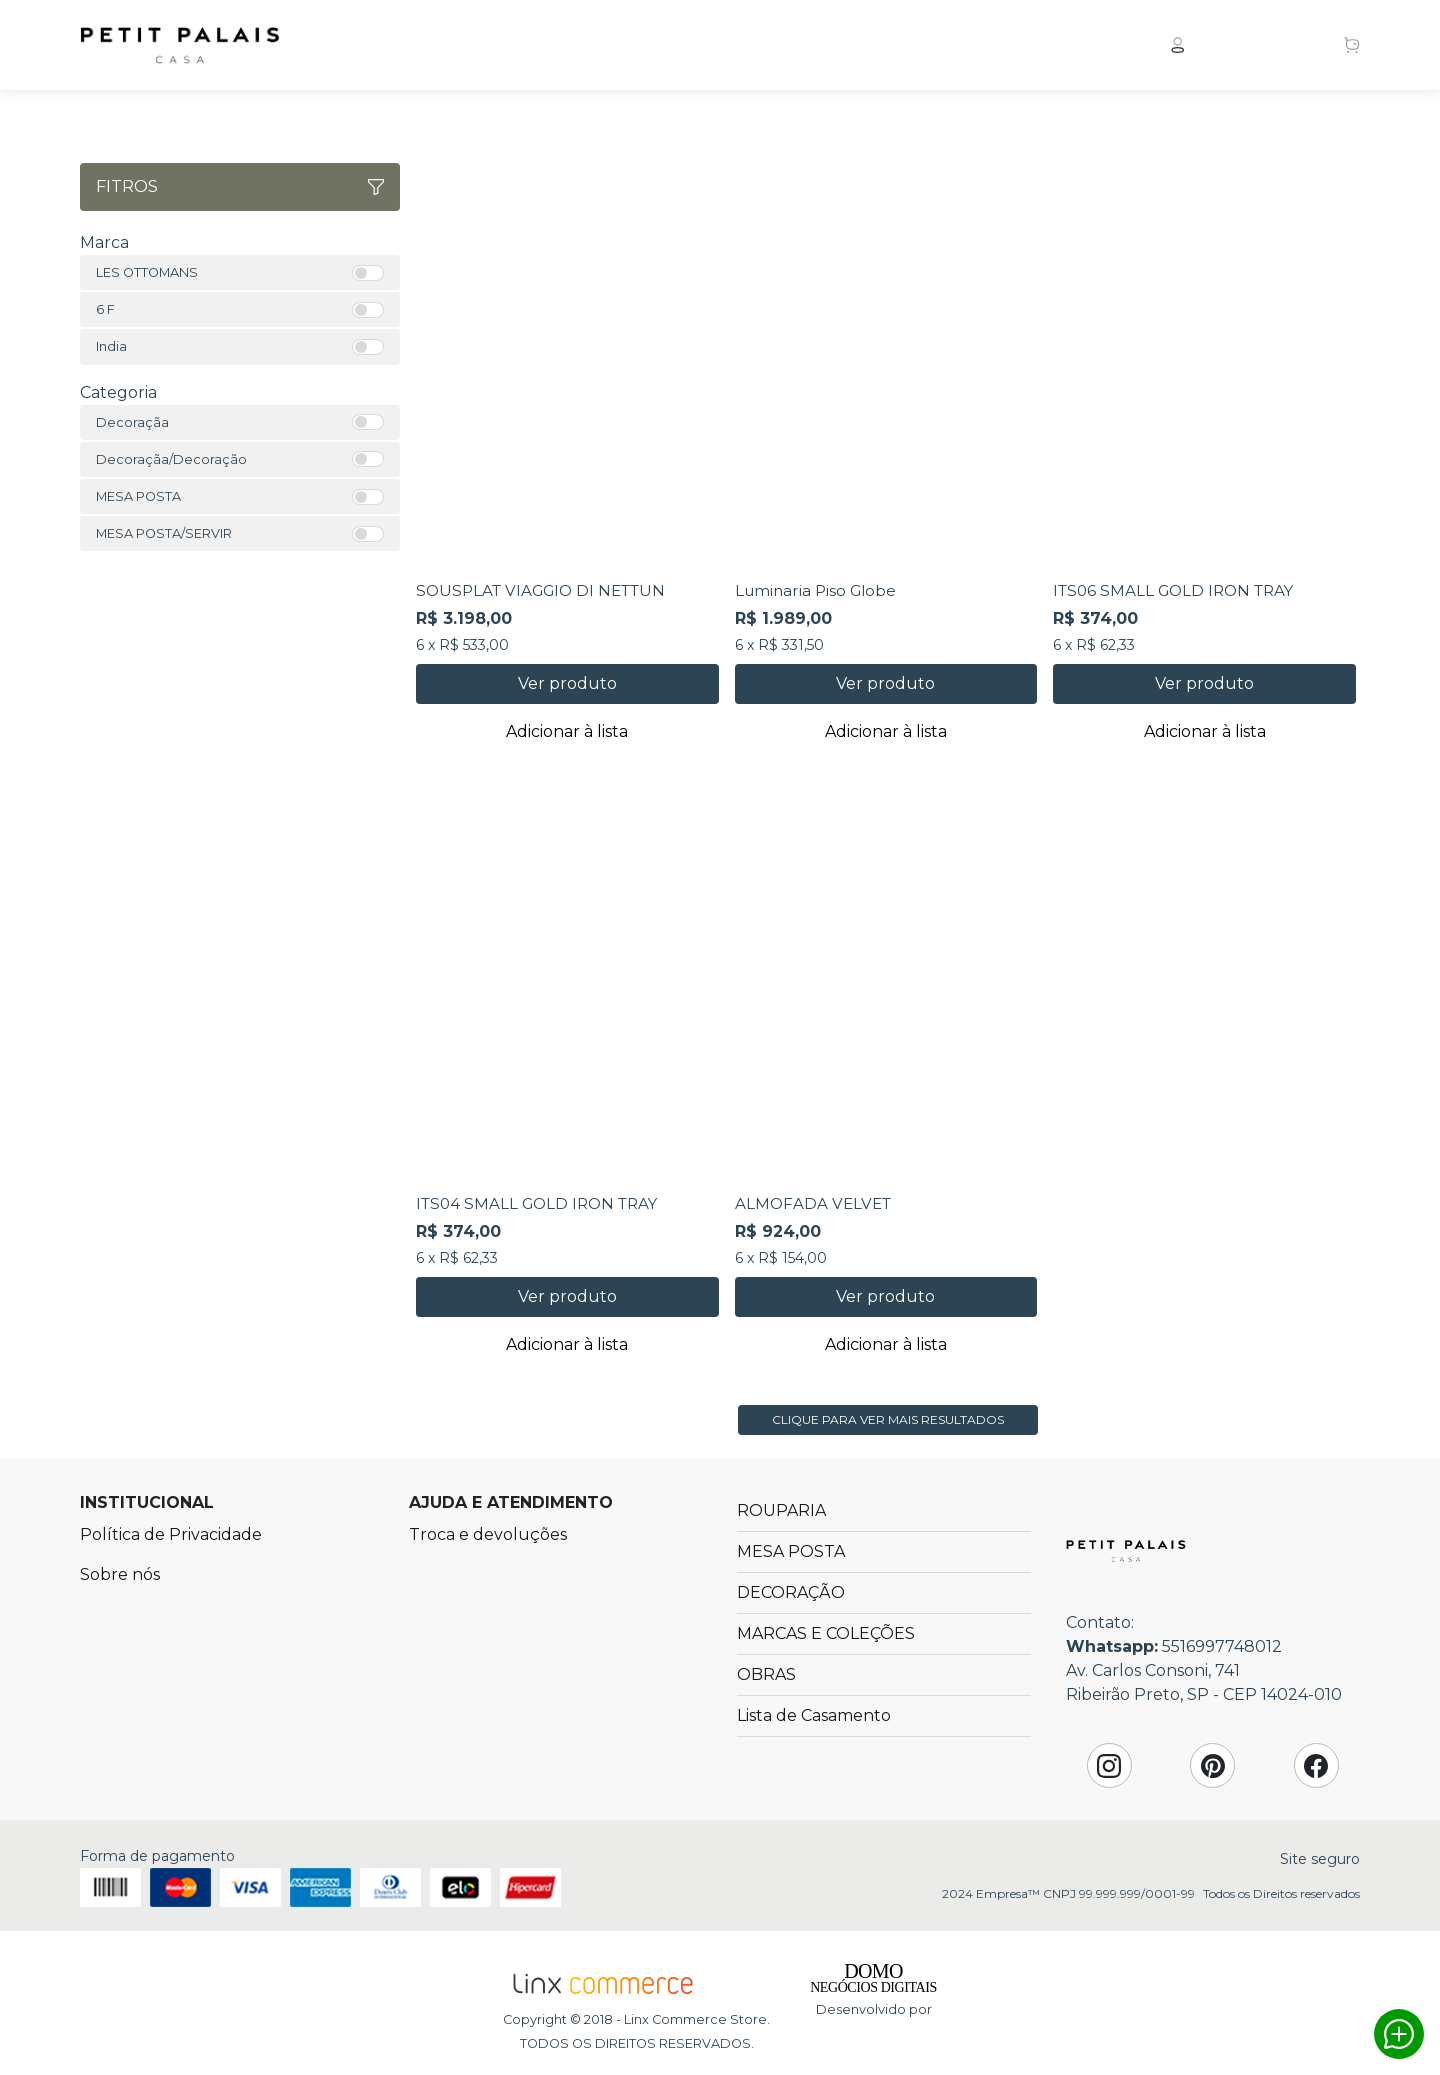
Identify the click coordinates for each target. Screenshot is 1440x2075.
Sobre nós (120, 1574)
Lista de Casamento (814, 1715)
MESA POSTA (791, 1551)
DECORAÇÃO (791, 1592)
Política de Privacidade (171, 1534)
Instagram (1109, 1766)
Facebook (1316, 1766)
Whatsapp (1399, 2034)
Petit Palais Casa (180, 45)
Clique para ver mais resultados (888, 1419)
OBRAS (766, 1674)
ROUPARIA (781, 1510)
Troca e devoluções (488, 1534)
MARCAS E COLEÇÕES (826, 1633)
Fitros (240, 186)
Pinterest (1213, 1766)
